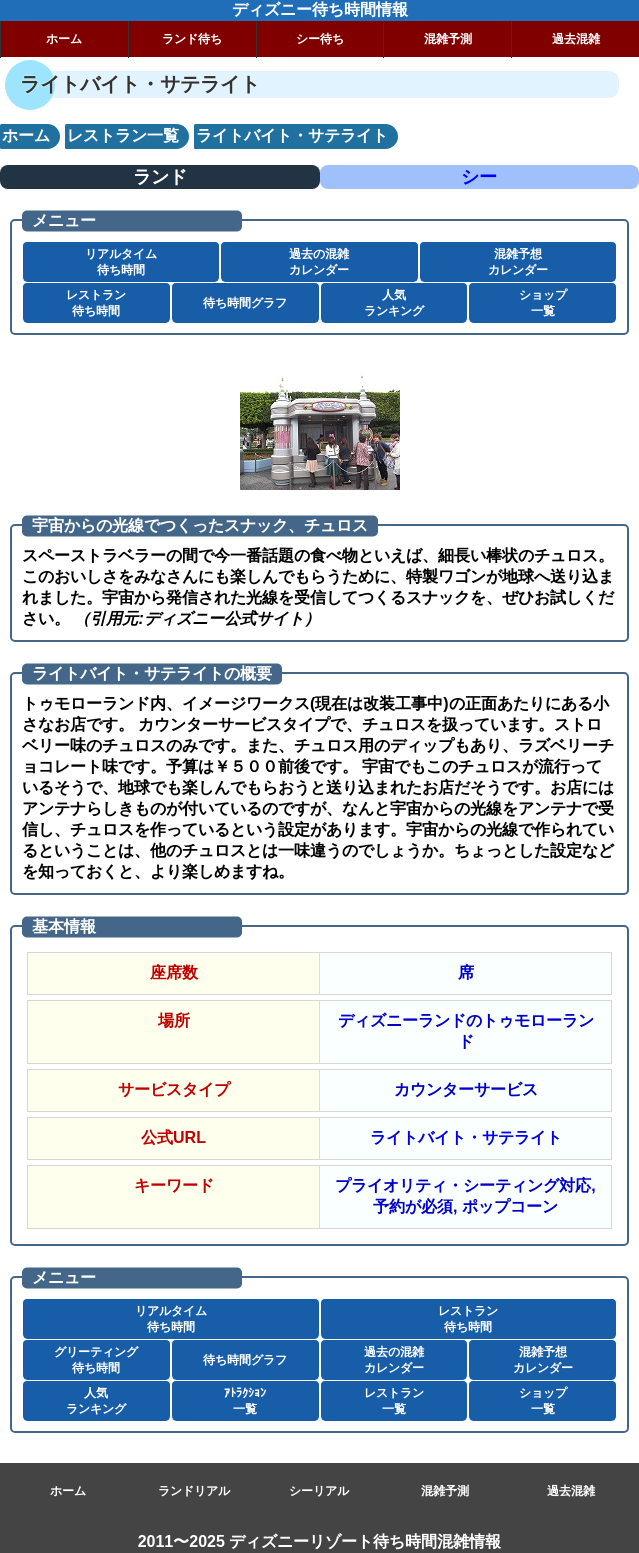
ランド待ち (192, 39)
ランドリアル (194, 1491)
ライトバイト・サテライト (466, 1137)
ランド (160, 177)
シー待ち (320, 39)
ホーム (64, 39)
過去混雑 (576, 39)
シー (479, 177)
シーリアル (319, 1491)
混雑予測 (448, 39)
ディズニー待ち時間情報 (320, 9)
